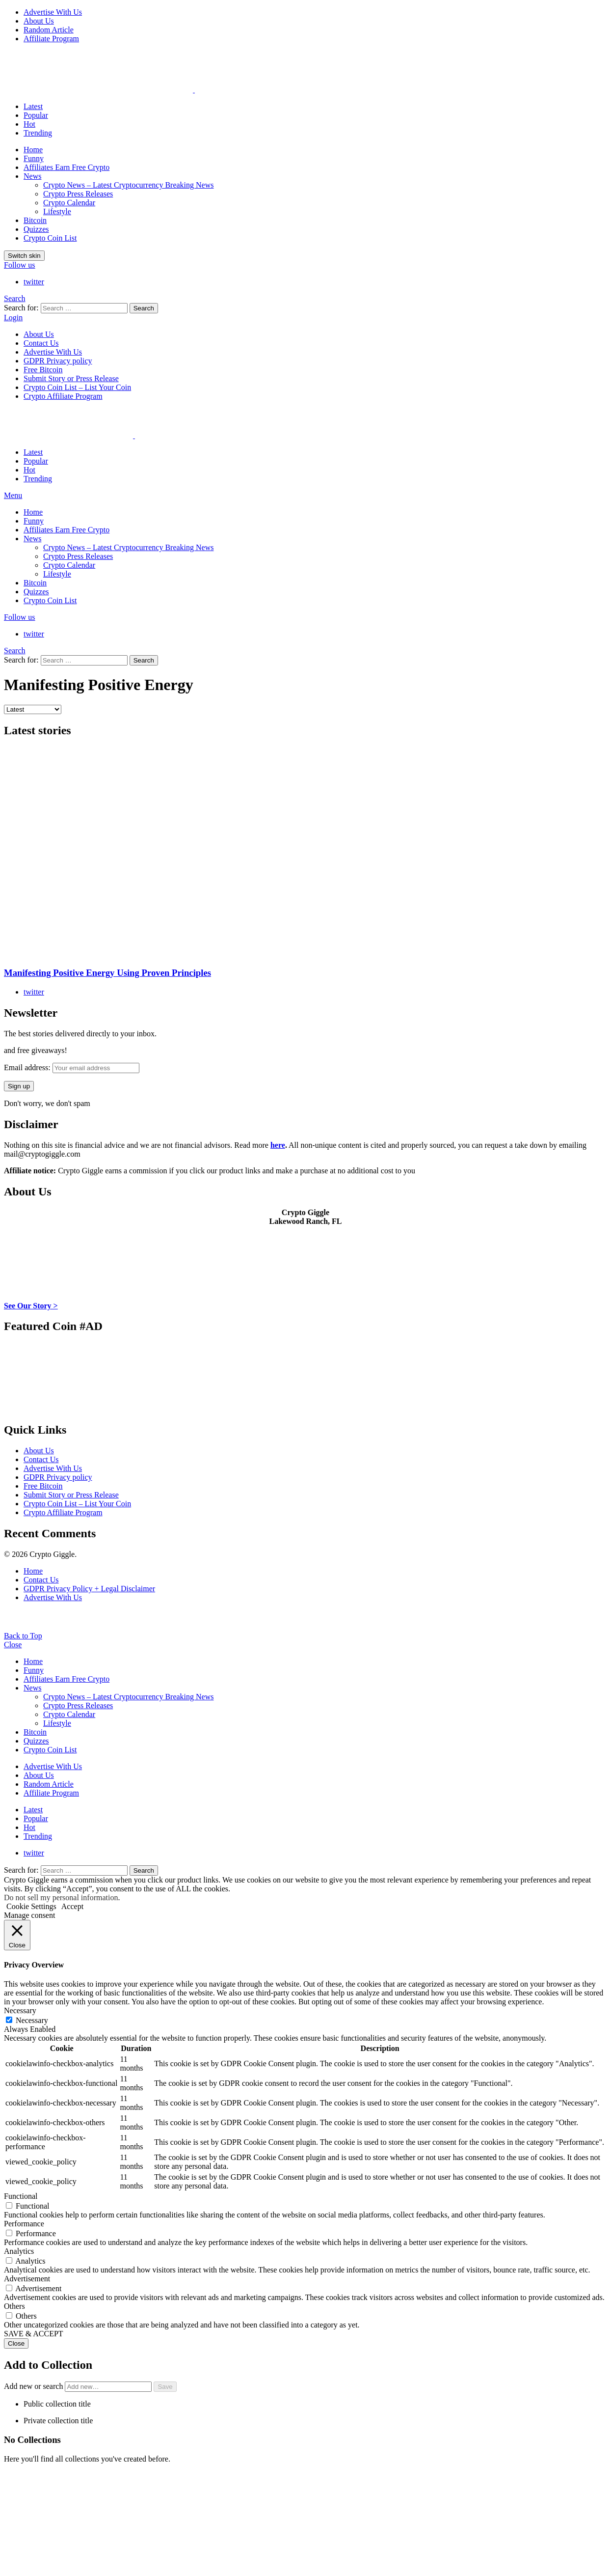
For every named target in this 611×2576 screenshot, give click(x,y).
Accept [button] (72, 1906)
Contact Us (41, 343)
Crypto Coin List (50, 238)
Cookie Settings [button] (31, 1906)
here (277, 1145)
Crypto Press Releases (78, 194)
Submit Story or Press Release (71, 378)
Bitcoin (35, 220)
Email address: (71, 1067)
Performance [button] (24, 2223)
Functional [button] (20, 2196)
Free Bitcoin (43, 369)
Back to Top (23, 1636)
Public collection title (57, 2404)
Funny (34, 158)
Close (13, 1644)
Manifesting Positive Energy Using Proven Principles (107, 973)
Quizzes (36, 229)
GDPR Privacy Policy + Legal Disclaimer (89, 1588)
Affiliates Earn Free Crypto (66, 167)
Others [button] (14, 2306)
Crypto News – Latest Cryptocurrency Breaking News (128, 185)
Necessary (32, 2020)
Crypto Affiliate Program (63, 396)
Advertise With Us (53, 12)
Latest (33, 106)
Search (143, 308)
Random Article (49, 30)
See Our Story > (31, 1306)
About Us (39, 21)
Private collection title (58, 2420)
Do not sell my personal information (61, 1897)
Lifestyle (57, 211)
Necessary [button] (20, 2010)
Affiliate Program (51, 38)
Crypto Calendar (69, 202)
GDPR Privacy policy (58, 361)
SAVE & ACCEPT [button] (33, 2333)
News (32, 176)
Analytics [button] (19, 2251)
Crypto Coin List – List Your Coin (77, 387)
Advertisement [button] (27, 2278)
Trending (38, 133)
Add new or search (79, 2386)
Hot (29, 124)
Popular (36, 115)
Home (33, 149)
